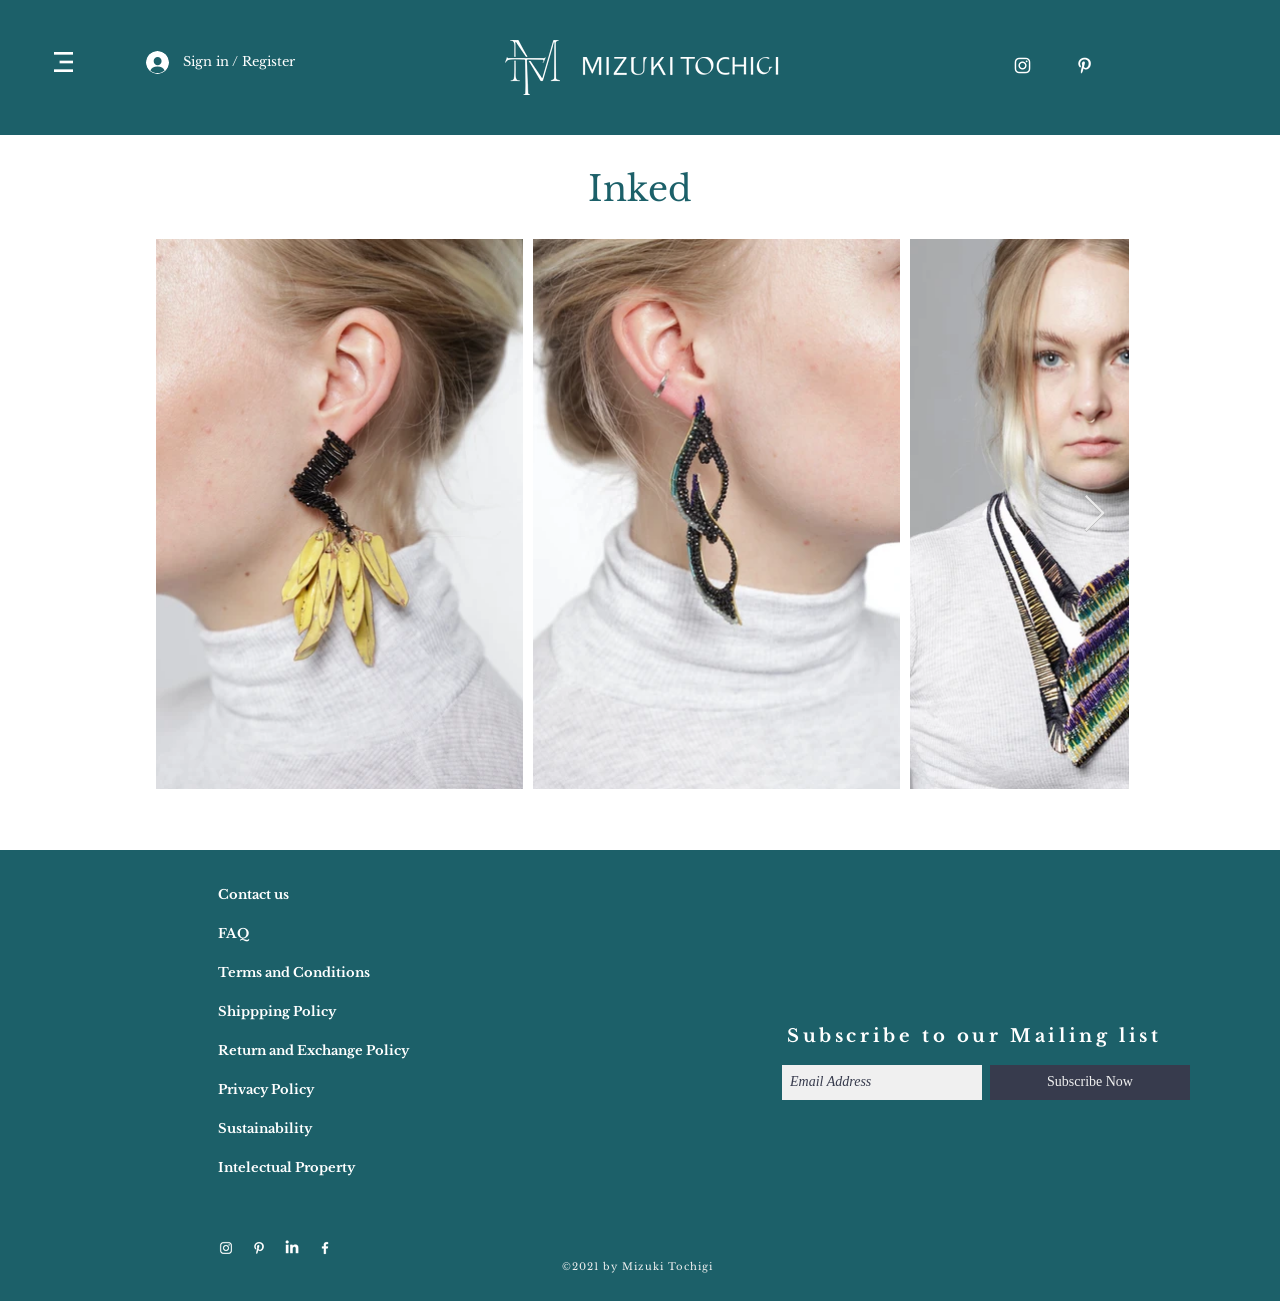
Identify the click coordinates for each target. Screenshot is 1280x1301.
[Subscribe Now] (1090, 1082)
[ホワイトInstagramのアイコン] (1022, 65)
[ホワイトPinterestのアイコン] (1084, 65)
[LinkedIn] (292, 1248)
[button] (63, 62)
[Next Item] (1094, 514)
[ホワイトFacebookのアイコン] (325, 1248)
